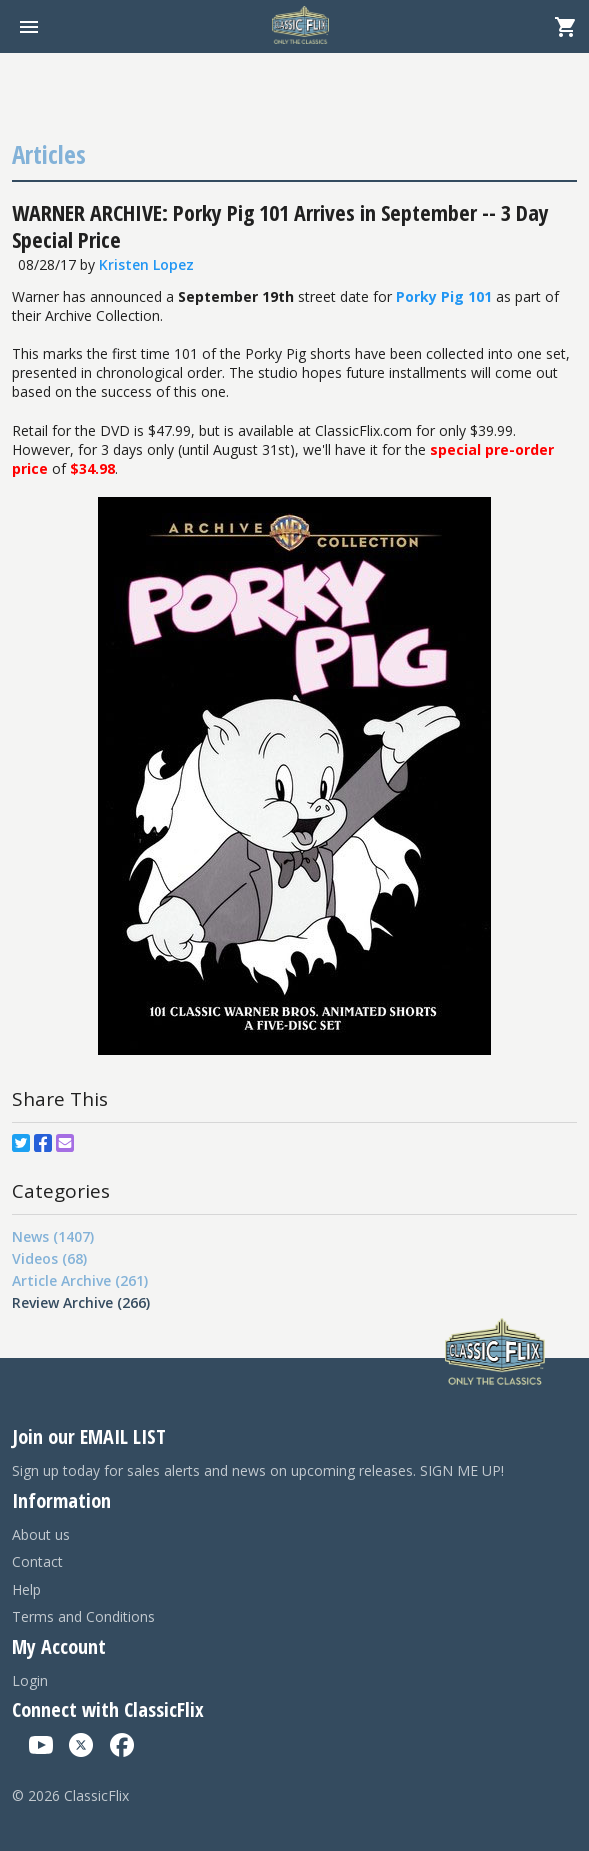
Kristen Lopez (146, 264)
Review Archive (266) (81, 1302)
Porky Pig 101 (444, 296)
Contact (37, 1561)
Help (26, 1589)
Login (30, 1680)
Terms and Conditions (83, 1616)
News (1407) (53, 1236)
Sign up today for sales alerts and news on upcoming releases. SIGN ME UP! (258, 1470)
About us (41, 1534)
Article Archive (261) (80, 1280)
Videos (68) (49, 1258)
